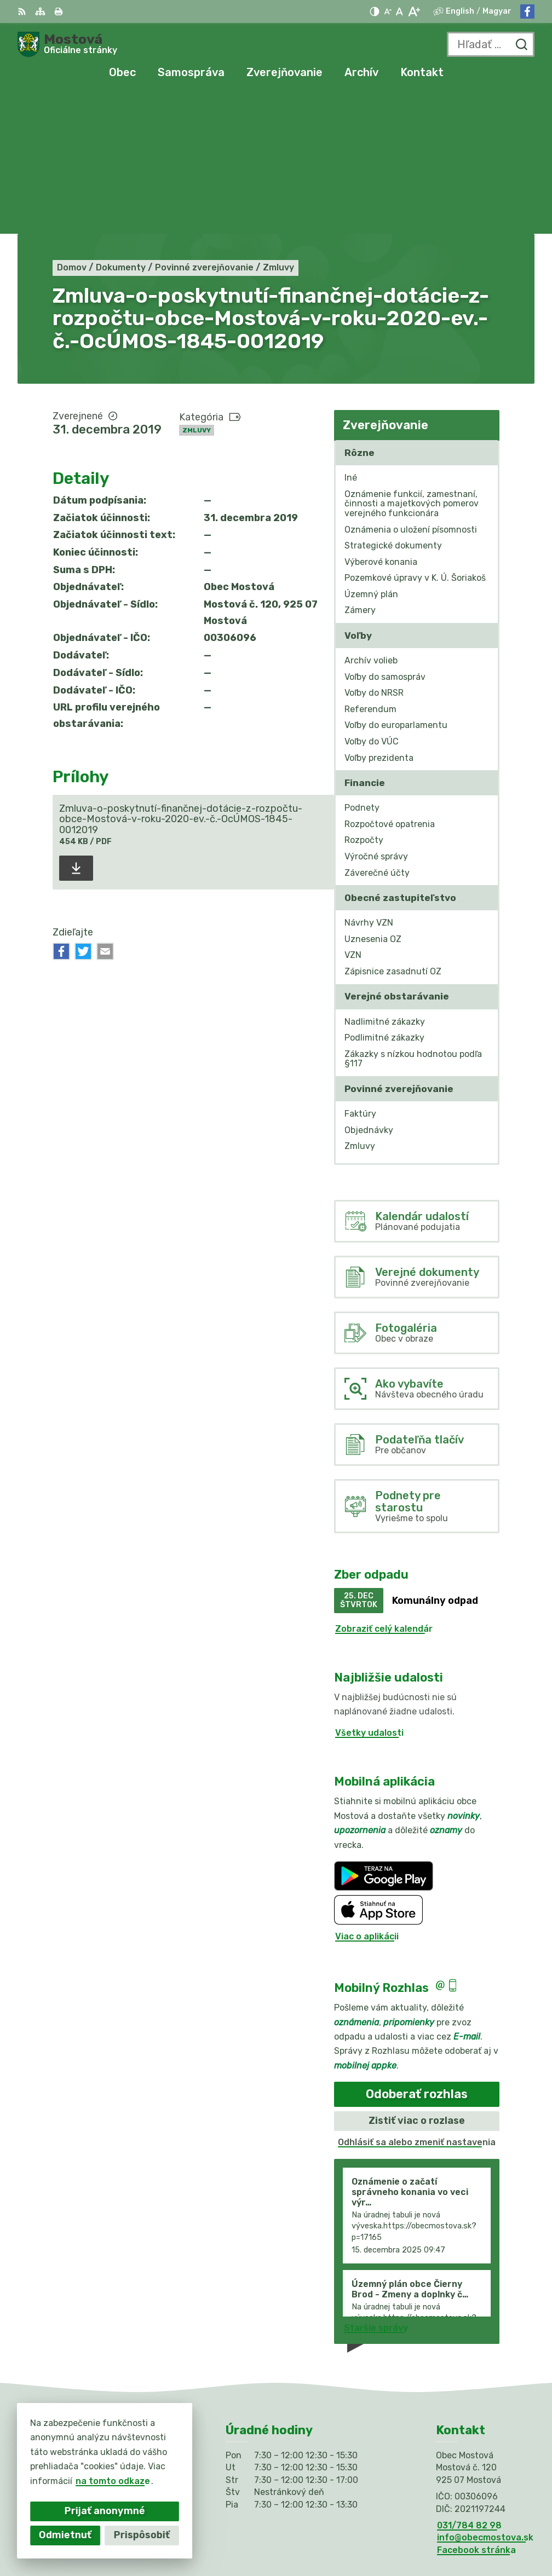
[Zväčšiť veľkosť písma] (413, 11)
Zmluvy (196, 288)
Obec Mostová (405, 2532)
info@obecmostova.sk (485, 2396)
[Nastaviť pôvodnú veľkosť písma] (399, 11)
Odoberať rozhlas (417, 1952)
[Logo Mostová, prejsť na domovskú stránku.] (67, 44)
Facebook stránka (476, 2408)
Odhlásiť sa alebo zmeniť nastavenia (417, 2000)
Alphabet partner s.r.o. (387, 2518)
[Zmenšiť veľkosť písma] (388, 11)
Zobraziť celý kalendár (384, 1487)
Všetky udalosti (369, 1591)
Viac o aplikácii (367, 1794)
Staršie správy (376, 2186)
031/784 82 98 (469, 2383)
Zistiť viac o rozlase (417, 1979)
